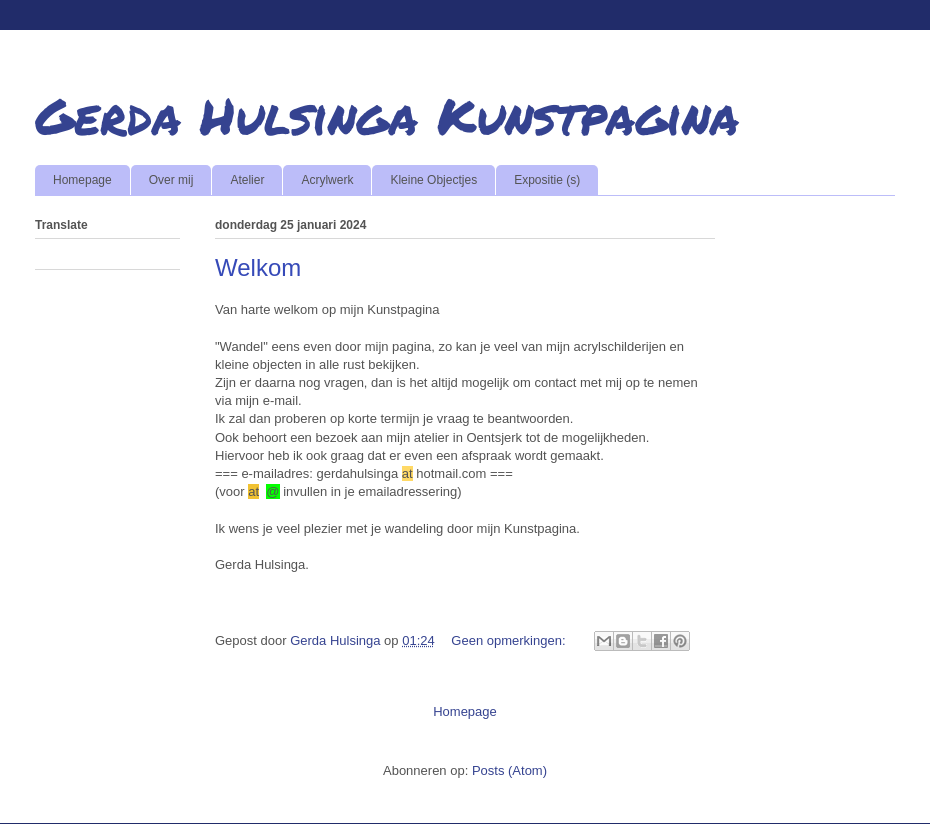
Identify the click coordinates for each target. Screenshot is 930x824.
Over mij (171, 180)
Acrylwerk (327, 180)
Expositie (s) (547, 180)
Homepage (82, 180)
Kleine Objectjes (433, 180)
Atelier (247, 180)
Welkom (258, 267)
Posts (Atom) (509, 770)
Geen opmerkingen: (510, 640)
